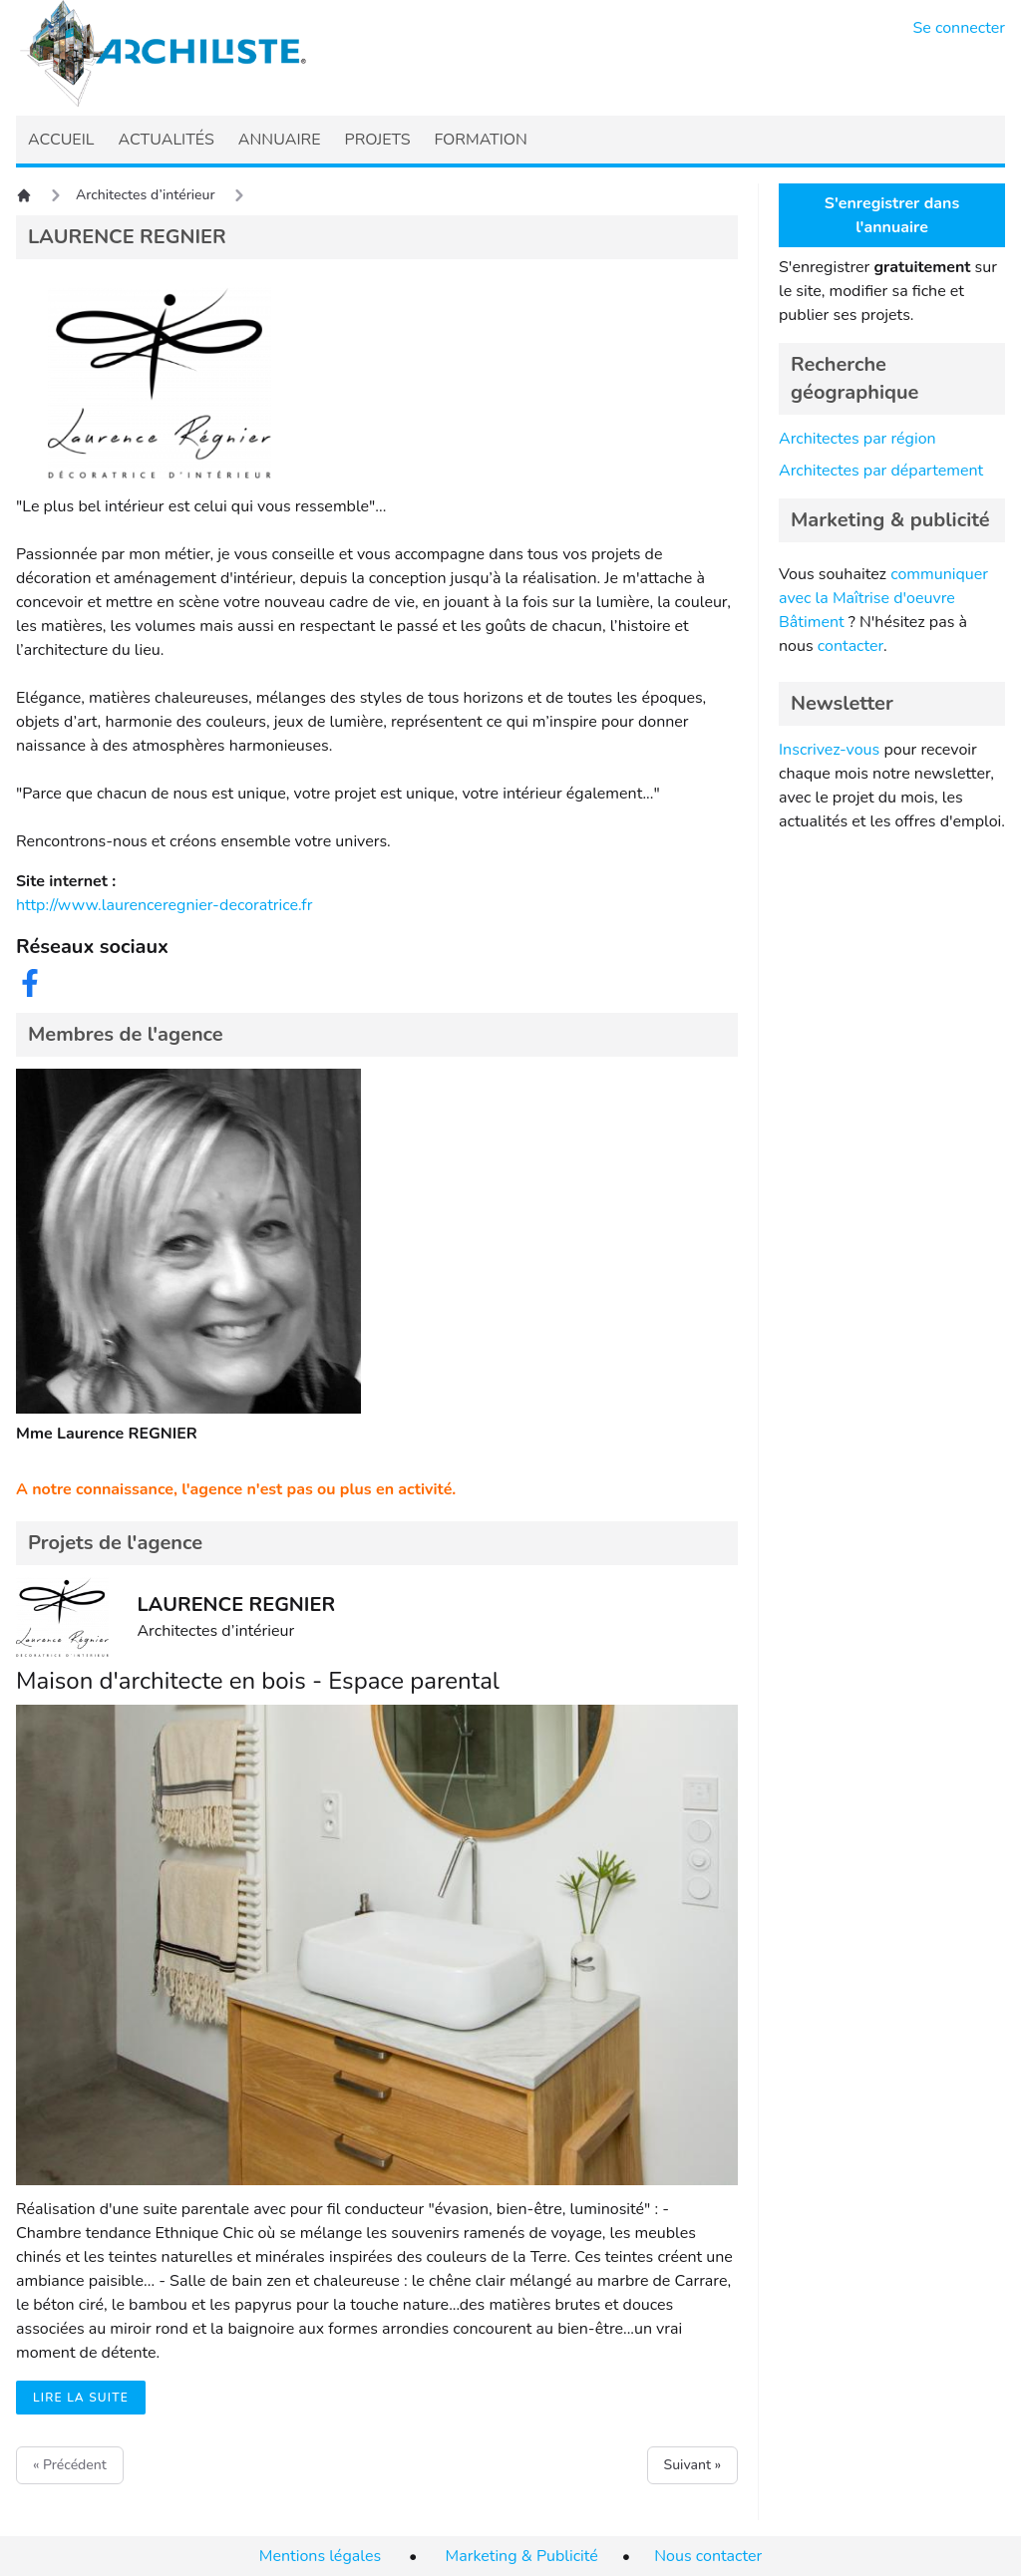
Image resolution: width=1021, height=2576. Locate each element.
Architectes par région (857, 439)
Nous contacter (708, 2556)
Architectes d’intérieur (145, 194)
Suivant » (692, 2464)
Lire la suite (81, 2398)
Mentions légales (320, 2556)
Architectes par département (881, 471)
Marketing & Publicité (522, 2556)
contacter (850, 646)
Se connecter (959, 28)
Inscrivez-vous (829, 750)
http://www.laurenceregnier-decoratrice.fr (164, 905)
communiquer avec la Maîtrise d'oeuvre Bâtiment (883, 598)
